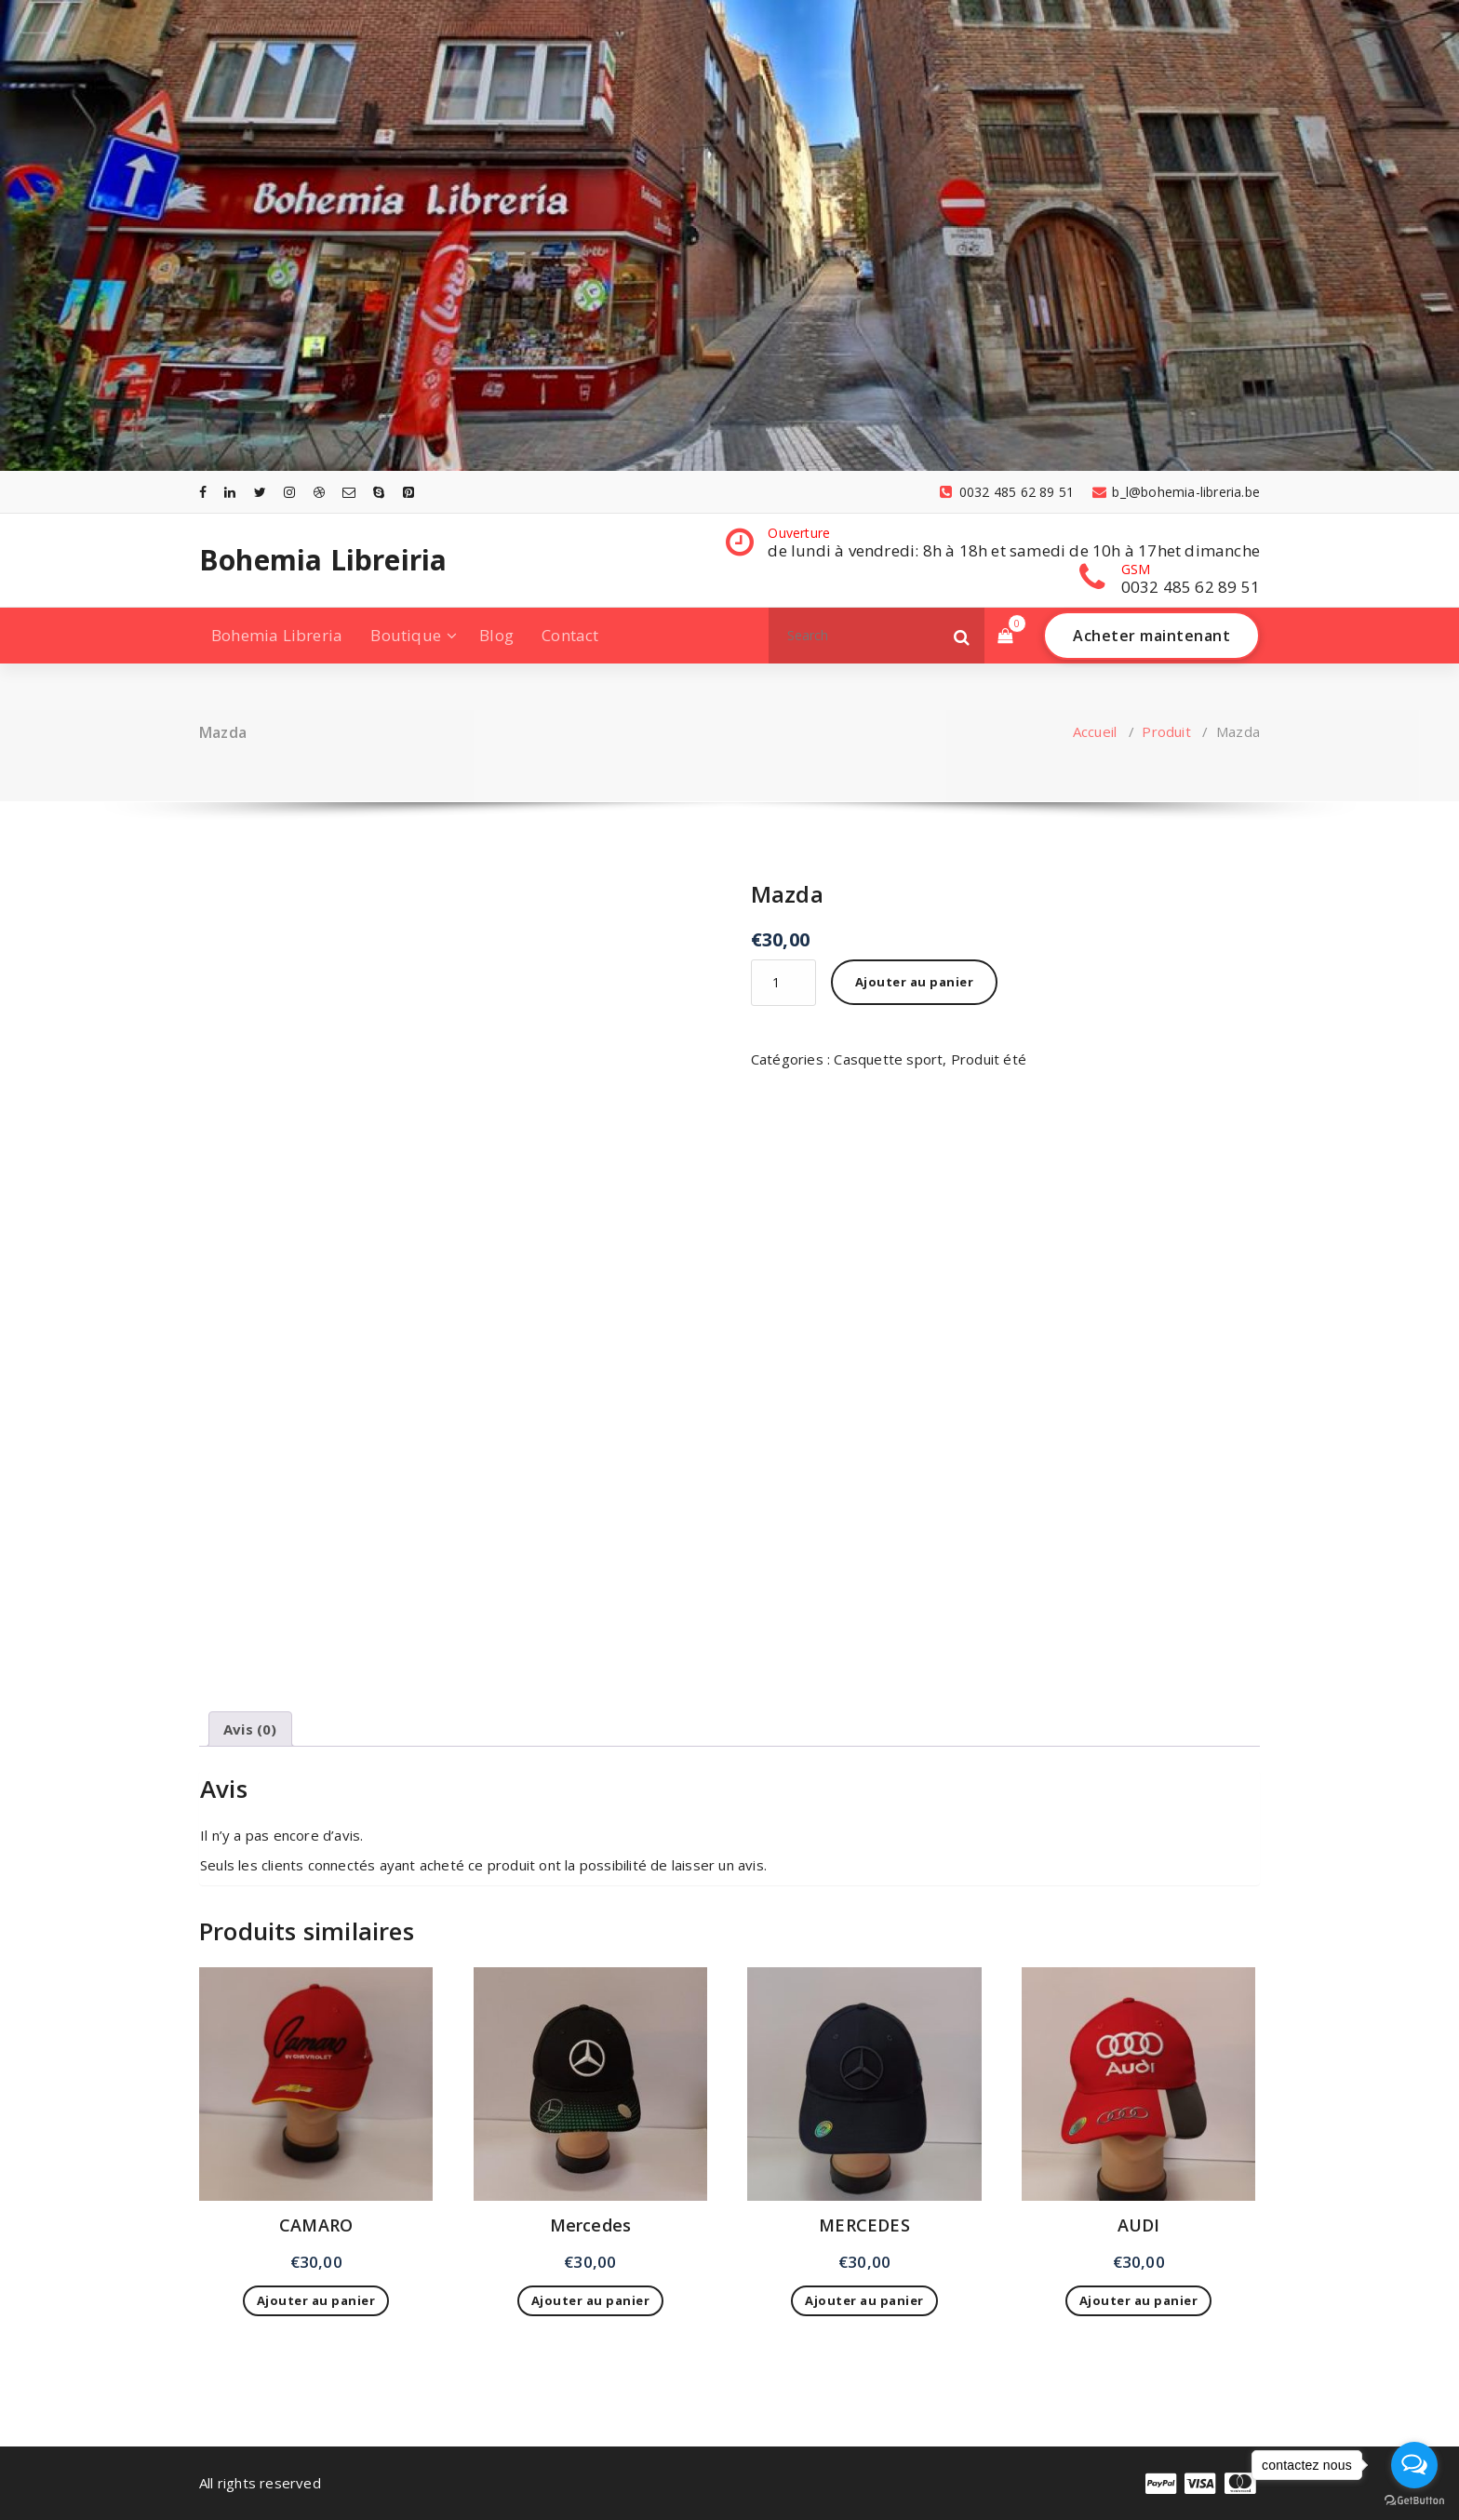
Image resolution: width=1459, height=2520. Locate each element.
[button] (962, 635)
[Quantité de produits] (783, 982)
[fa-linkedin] (229, 492)
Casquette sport (888, 1059)
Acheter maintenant (1151, 635)
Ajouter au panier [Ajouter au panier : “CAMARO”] (316, 2300)
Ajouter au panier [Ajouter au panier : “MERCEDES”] (864, 2300)
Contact (570, 635)
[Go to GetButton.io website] (1414, 2501)
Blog (496, 635)
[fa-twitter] (260, 492)
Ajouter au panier (914, 981)
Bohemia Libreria (276, 635)
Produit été (988, 1059)
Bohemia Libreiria (323, 560)
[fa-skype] (378, 492)
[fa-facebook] (203, 492)
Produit (1166, 731)
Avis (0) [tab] (250, 1729)
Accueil (1095, 731)
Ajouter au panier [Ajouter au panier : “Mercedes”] (590, 2300)
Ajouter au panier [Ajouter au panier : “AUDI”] (1138, 2300)
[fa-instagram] (289, 492)
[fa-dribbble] (319, 492)
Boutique (405, 635)
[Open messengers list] (1414, 2465)
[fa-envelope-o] (348, 492)
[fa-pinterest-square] (408, 492)
